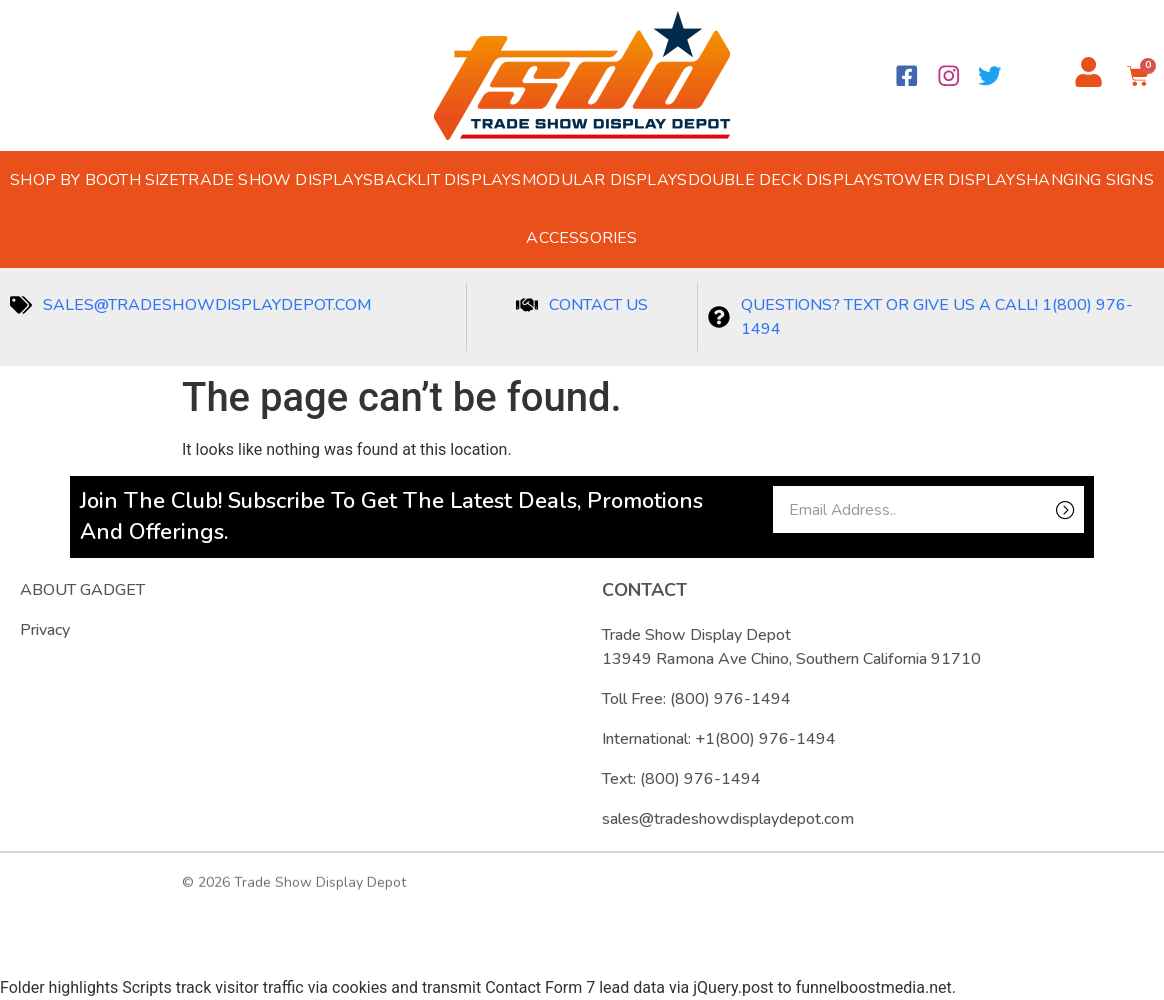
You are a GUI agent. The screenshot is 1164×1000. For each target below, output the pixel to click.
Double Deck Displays (786, 180)
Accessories (581, 238)
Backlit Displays (447, 180)
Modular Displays (604, 180)
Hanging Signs (1090, 180)
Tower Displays (955, 180)
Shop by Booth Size (94, 180)
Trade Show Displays (276, 180)
